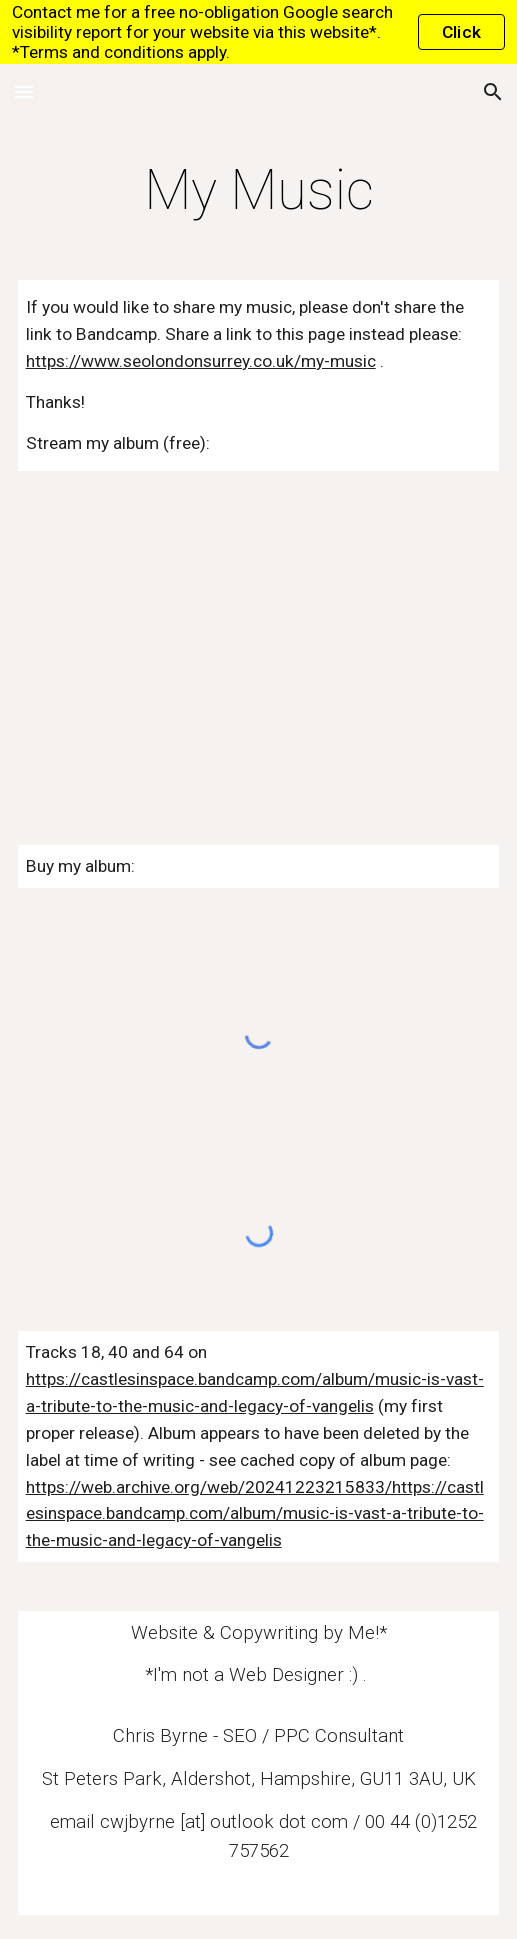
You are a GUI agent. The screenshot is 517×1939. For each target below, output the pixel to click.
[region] (258, 32)
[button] (24, 91)
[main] (259, 190)
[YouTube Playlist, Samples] (259, 634)
